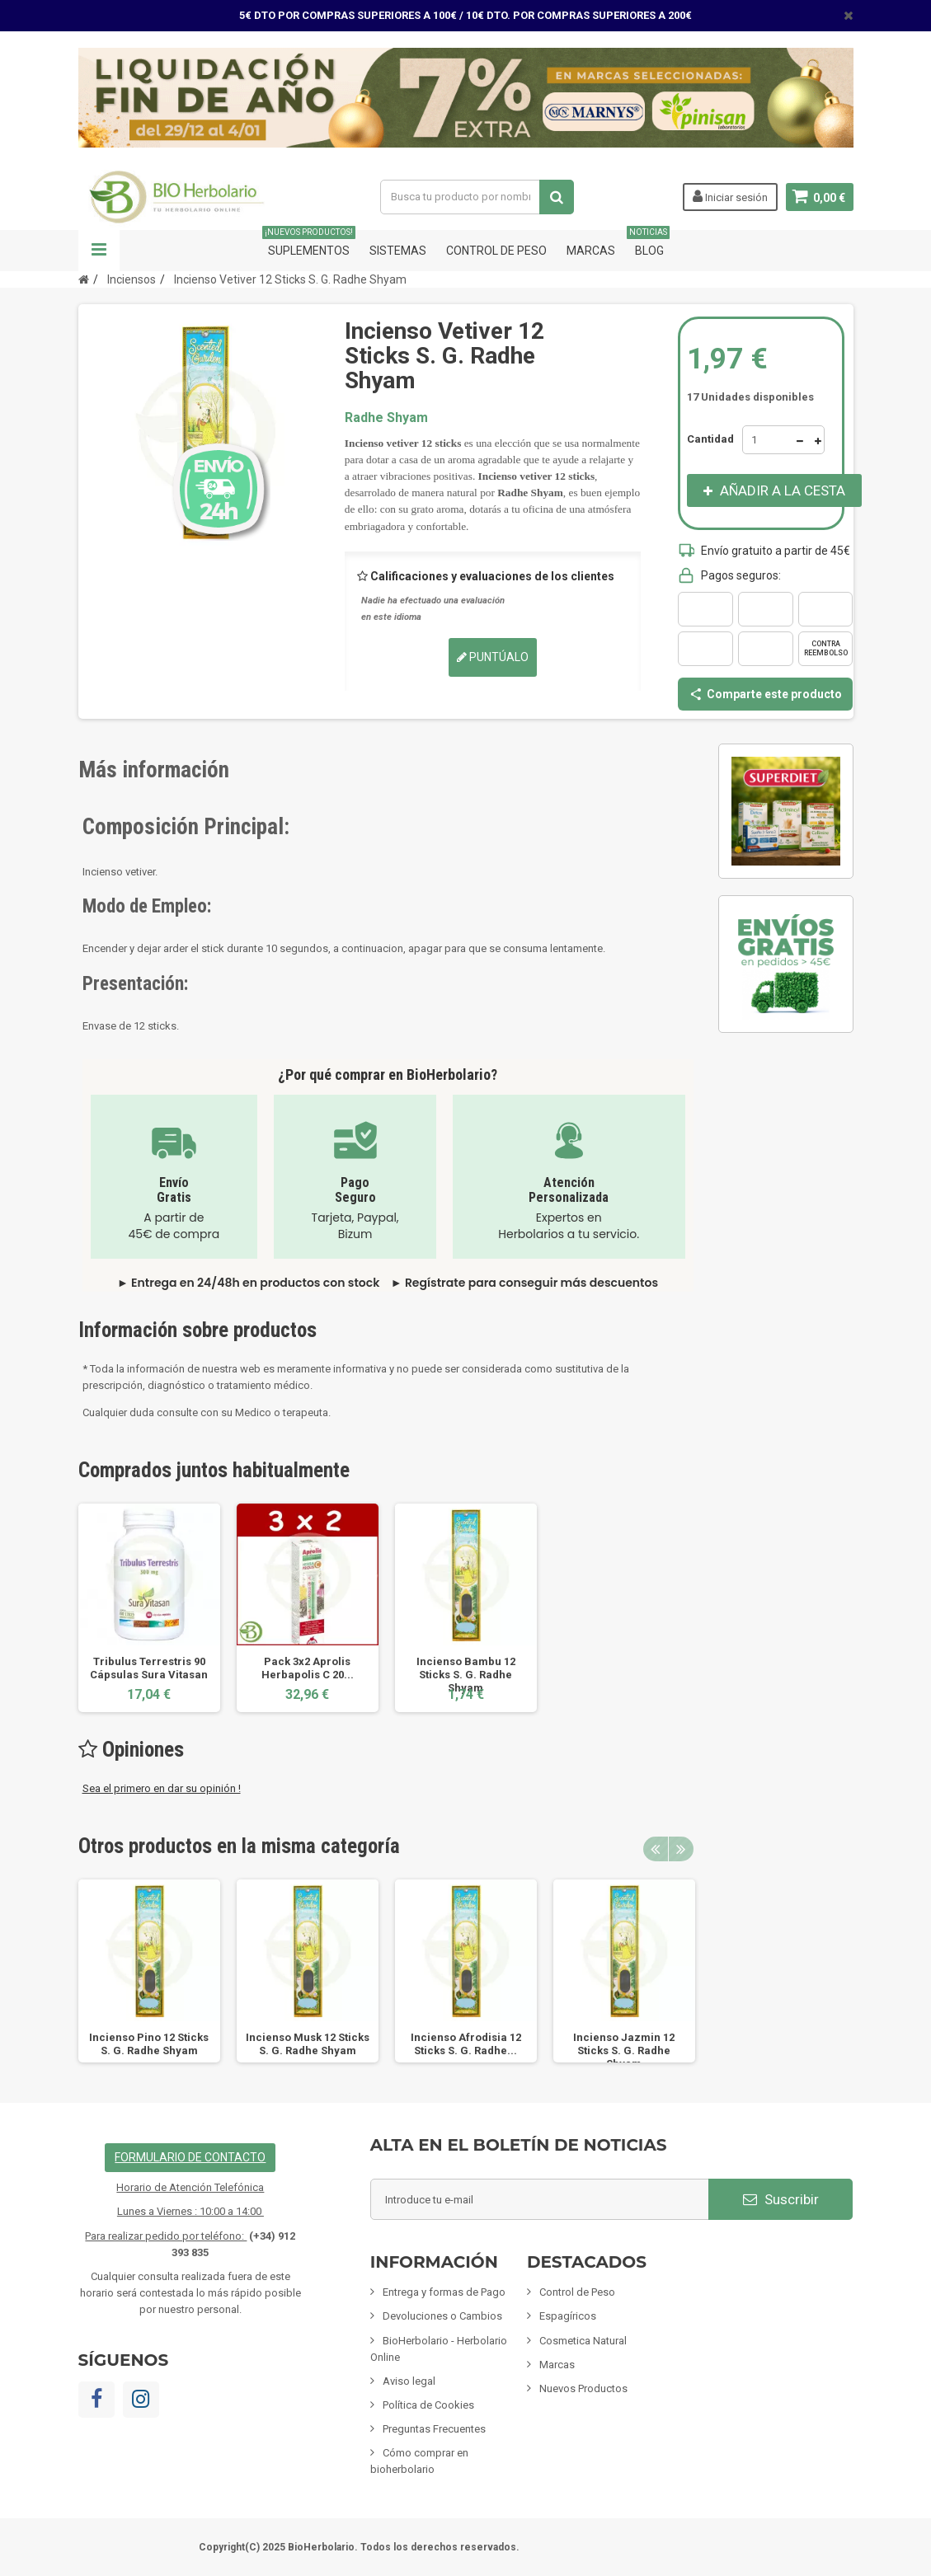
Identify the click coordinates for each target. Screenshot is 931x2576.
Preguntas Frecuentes (434, 2429)
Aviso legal (409, 2381)
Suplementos (308, 243)
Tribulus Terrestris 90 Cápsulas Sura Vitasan (149, 1668)
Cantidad (710, 439)
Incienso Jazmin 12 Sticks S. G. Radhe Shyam (624, 2050)
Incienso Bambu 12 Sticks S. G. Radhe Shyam (465, 1674)
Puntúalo (493, 657)
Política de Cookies (428, 2405)
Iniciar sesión (729, 196)
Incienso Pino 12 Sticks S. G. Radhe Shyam (149, 2044)
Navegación (99, 250)
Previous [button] (655, 1849)
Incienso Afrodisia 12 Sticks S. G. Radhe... (466, 2044)
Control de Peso (496, 250)
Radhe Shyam (386, 417)
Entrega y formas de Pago (444, 2292)
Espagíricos (567, 2316)
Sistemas (397, 250)
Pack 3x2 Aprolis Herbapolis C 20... (307, 1668)
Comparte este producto (765, 694)
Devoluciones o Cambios (442, 2316)
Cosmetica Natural (583, 2340)
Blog (649, 243)
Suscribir (781, 2199)
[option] (149, 1608)
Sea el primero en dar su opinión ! (161, 1788)
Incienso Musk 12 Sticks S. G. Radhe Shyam (307, 2044)
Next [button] (681, 1849)
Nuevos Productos (583, 2388)
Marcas (591, 250)
